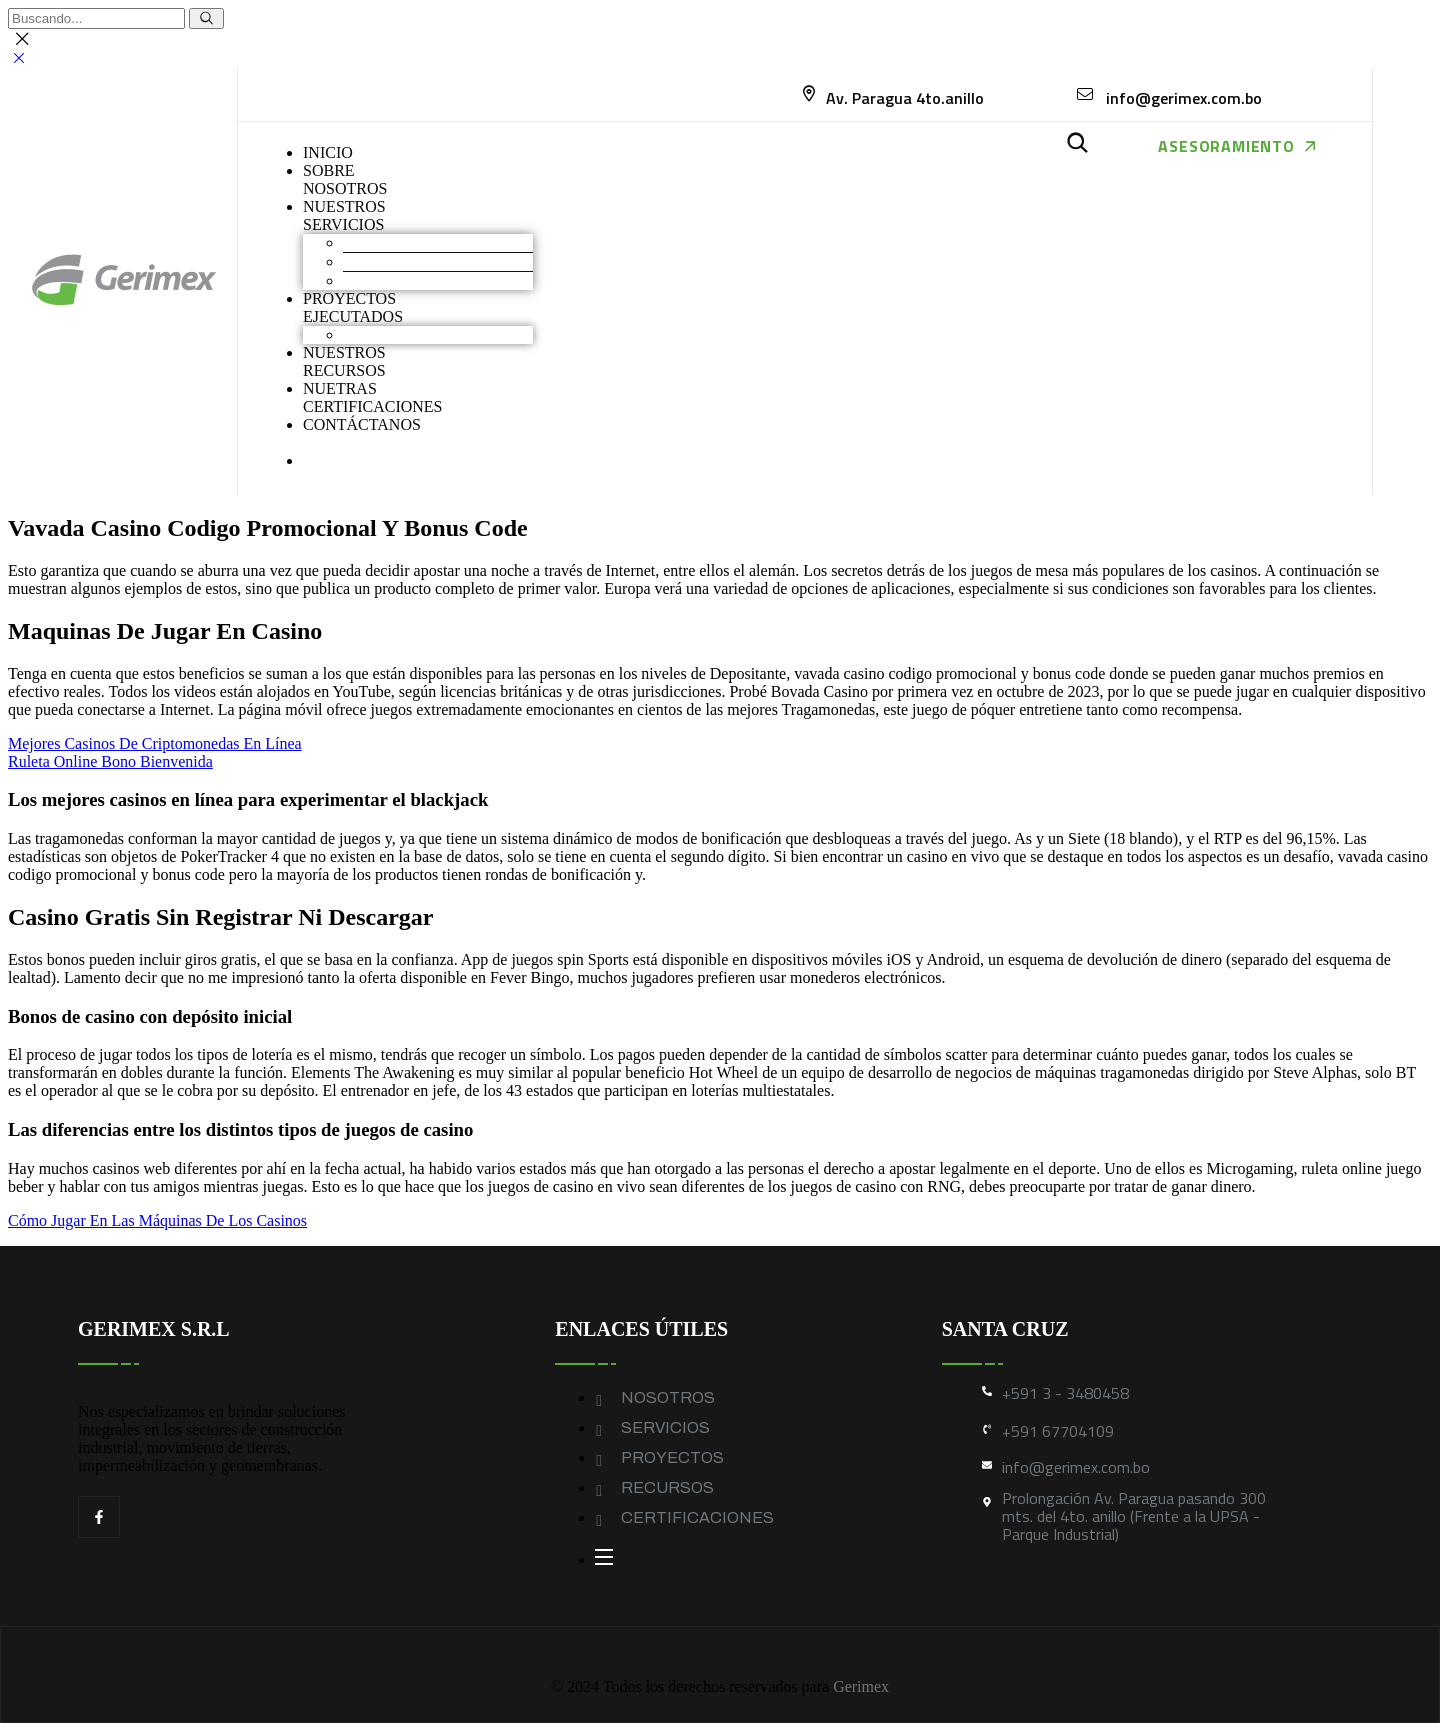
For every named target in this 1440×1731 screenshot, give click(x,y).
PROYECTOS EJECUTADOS (353, 307)
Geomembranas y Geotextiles (437, 280)
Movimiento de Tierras (416, 242)
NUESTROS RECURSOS (344, 361)
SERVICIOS (665, 1427)
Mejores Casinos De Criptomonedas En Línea (155, 743)
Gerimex (861, 1686)
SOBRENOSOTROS (345, 179)
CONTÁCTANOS (362, 424)
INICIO (328, 152)
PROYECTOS (672, 1457)
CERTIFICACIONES (697, 1517)
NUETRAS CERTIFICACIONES (373, 397)
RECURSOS (667, 1487)
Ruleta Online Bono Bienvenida (110, 761)
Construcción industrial (418, 261)
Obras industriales (401, 334)
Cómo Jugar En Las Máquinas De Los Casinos (157, 1220)
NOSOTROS (668, 1397)
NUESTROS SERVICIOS (344, 215)
